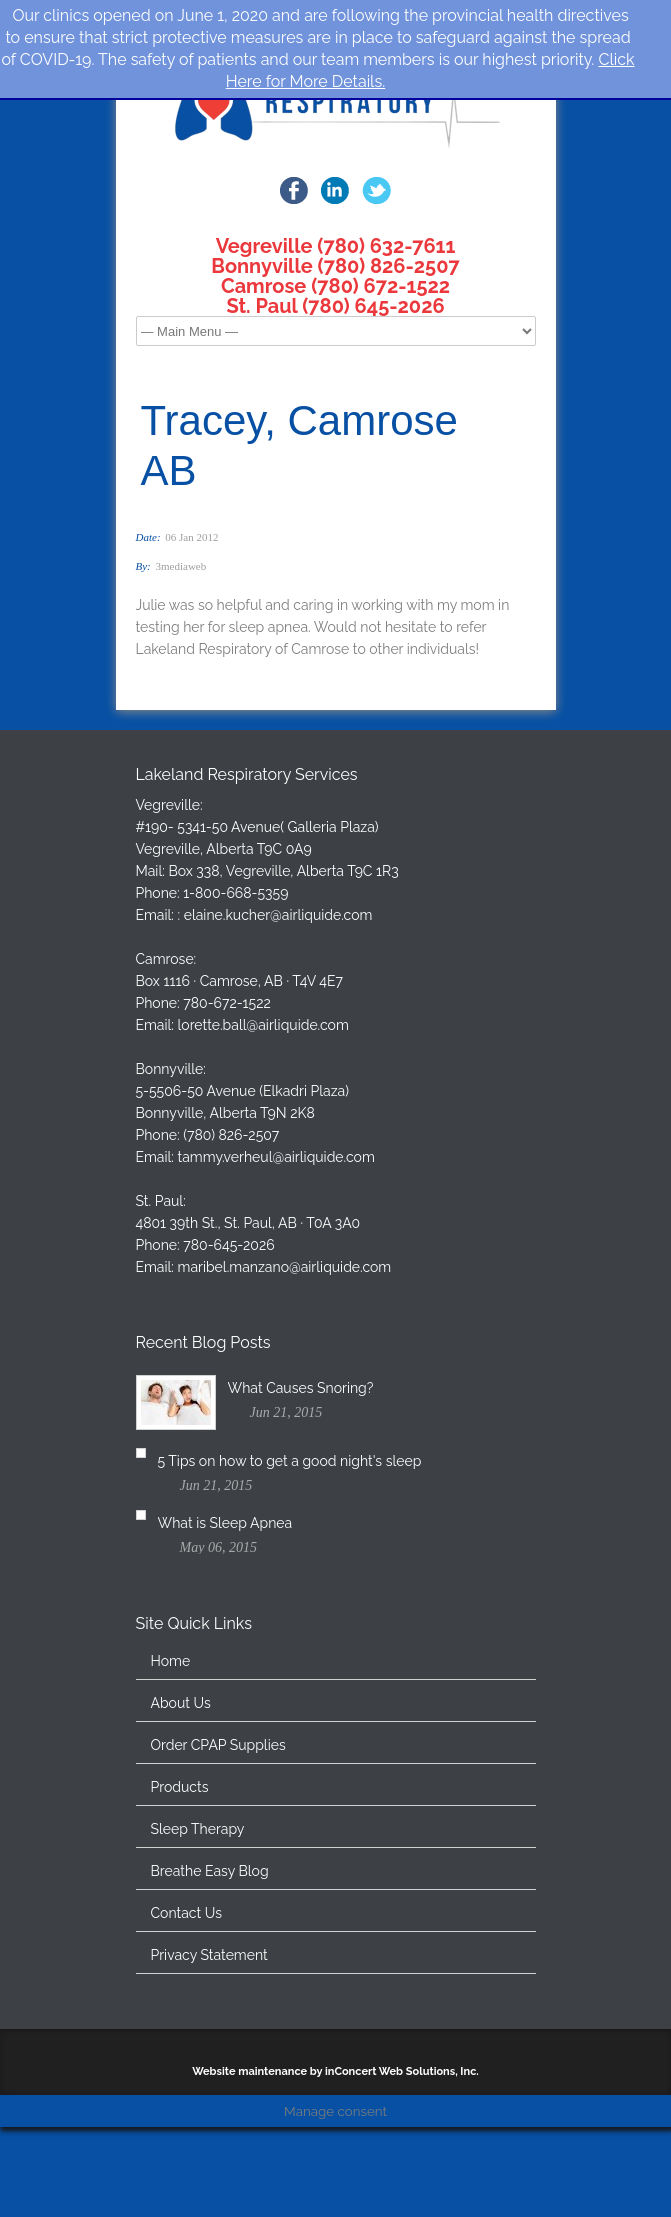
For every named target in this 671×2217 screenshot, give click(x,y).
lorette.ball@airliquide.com (263, 1125)
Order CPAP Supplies (218, 1867)
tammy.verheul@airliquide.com (276, 1257)
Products (180, 1909)
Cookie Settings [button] (84, 2171)
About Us (181, 1825)
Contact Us (186, 2035)
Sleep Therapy (198, 1951)
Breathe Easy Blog (210, 1993)
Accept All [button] (195, 2171)
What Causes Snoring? (301, 1488)
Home (171, 1783)
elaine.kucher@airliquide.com (278, 1015)
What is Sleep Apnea (295, 1634)
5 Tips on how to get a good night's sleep (360, 1561)
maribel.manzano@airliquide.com (285, 1367)
